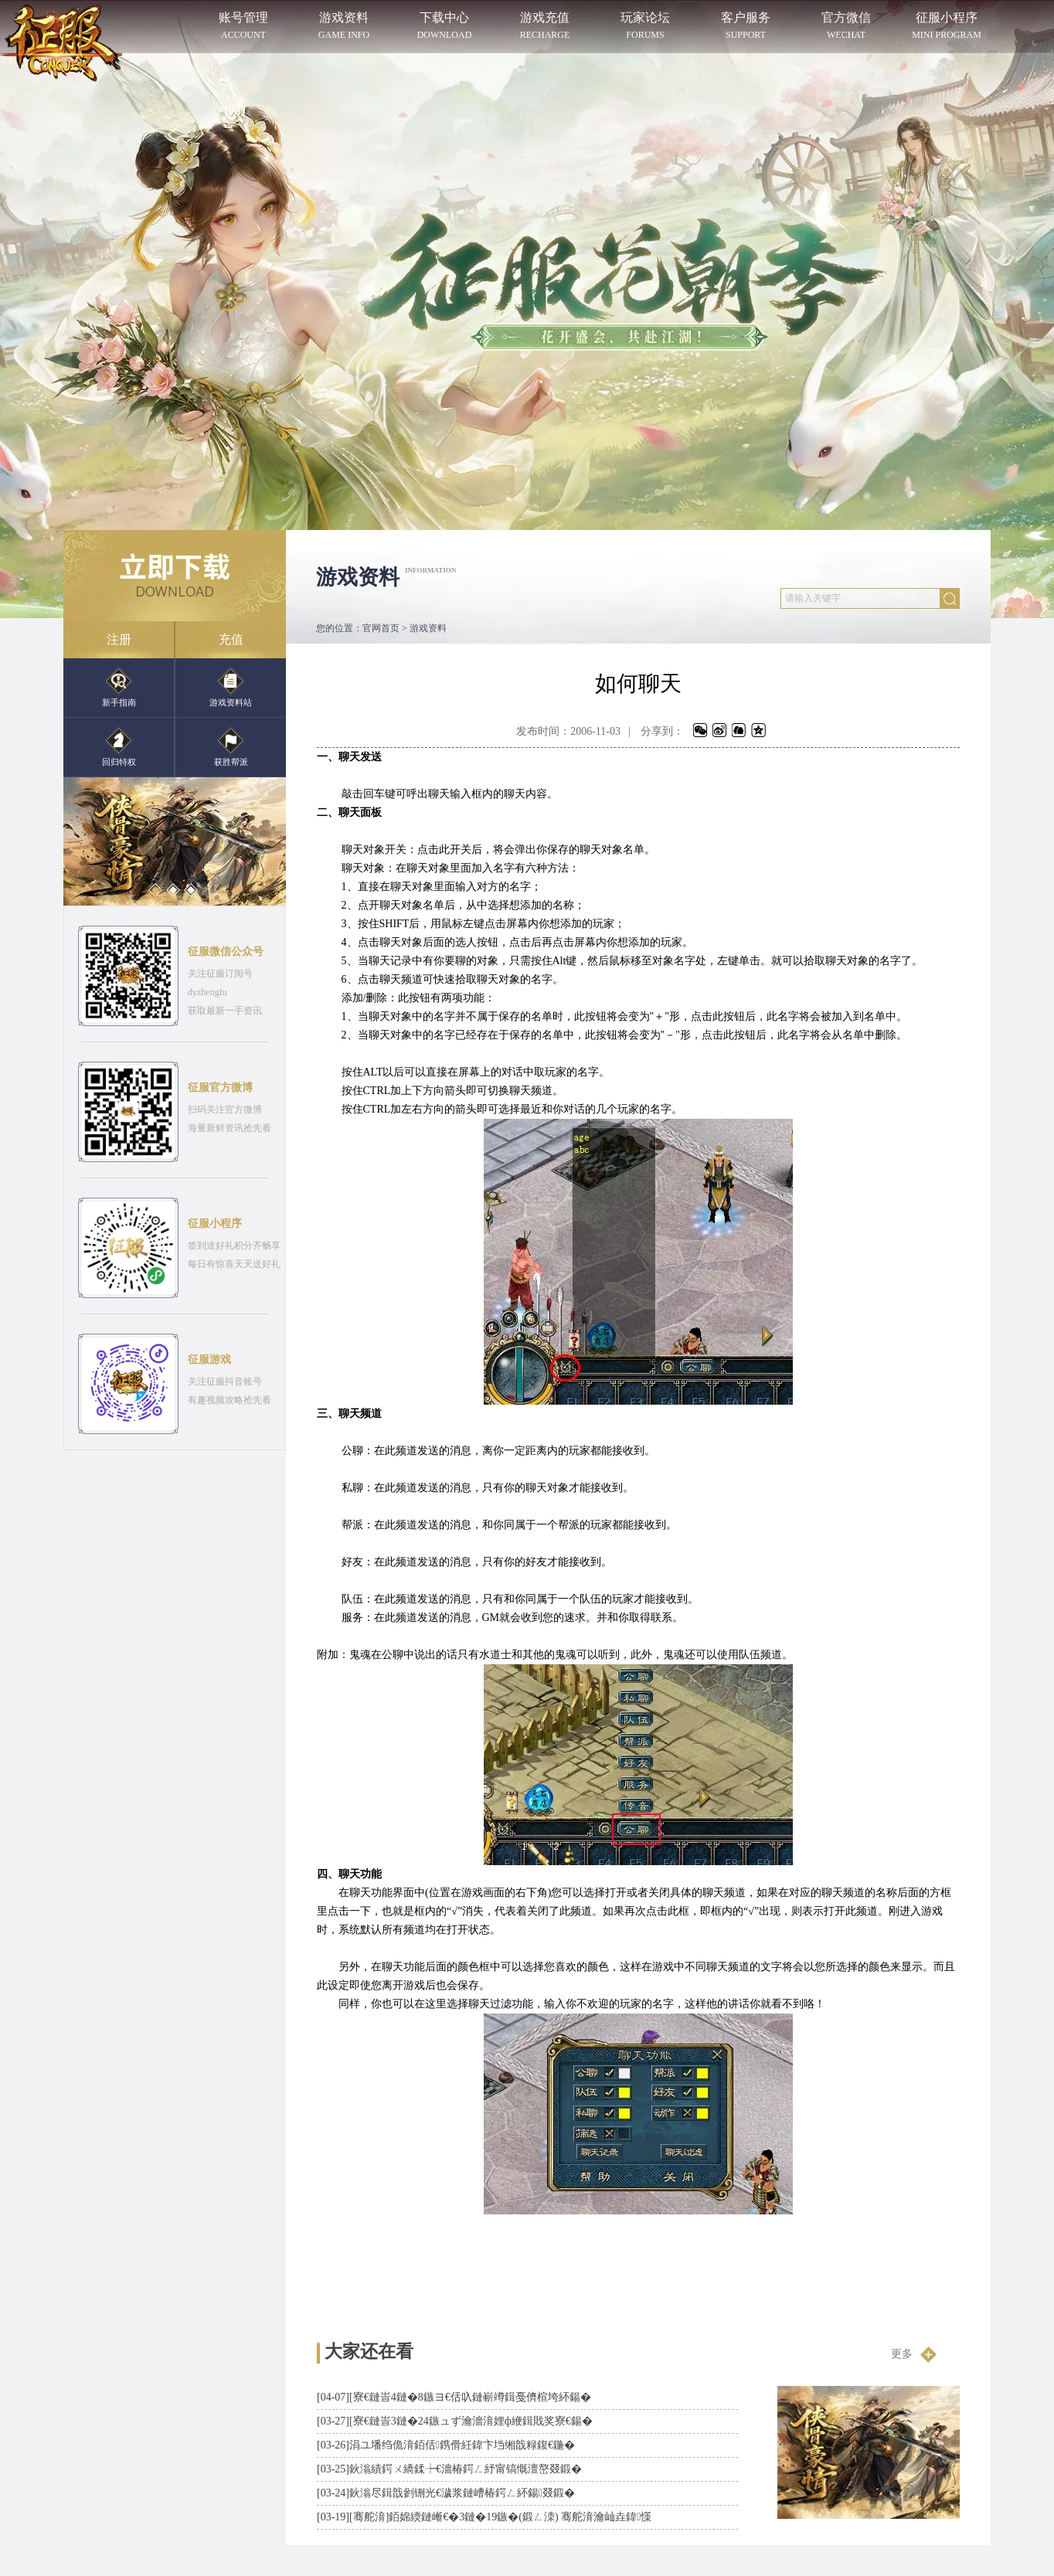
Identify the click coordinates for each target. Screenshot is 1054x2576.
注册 (119, 639)
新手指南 (119, 686)
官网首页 (381, 628)
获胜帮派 (231, 746)
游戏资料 (428, 628)
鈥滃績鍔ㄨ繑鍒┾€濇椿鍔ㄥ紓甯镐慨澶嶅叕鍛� (449, 2469)
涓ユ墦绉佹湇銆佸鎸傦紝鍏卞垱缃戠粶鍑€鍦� (446, 2445)
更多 (914, 2354)
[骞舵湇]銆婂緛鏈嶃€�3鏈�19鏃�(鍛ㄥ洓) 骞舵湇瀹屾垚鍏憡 (484, 2517)
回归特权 (119, 746)
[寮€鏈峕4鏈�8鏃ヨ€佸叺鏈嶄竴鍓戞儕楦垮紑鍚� (454, 2397)
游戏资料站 (230, 686)
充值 (231, 639)
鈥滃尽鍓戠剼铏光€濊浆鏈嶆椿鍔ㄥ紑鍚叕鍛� (446, 2493)
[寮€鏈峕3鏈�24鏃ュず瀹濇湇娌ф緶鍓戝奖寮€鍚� (455, 2421)
